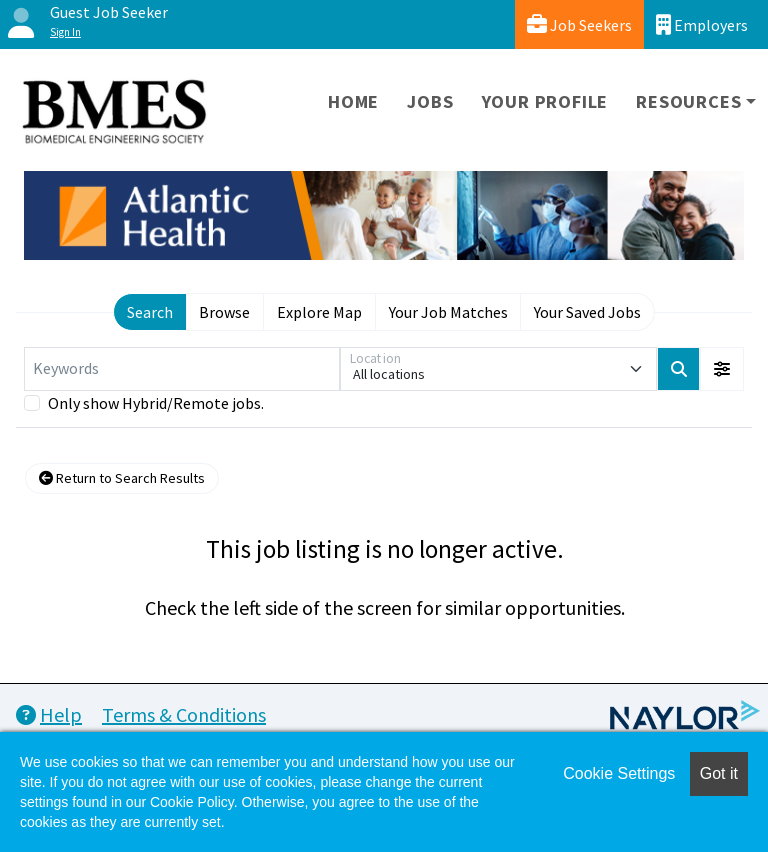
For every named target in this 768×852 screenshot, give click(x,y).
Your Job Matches (448, 312)
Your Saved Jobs (587, 312)
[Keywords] (182, 369)
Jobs (430, 101)
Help (49, 714)
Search (150, 312)
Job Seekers (579, 24)
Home (353, 101)
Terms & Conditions (184, 714)
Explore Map (319, 312)
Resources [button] (688, 101)
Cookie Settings (619, 773)
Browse (224, 312)
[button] (722, 369)
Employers (702, 24)
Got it (719, 773)
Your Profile (545, 101)
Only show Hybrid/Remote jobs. (156, 403)
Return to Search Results (122, 478)
